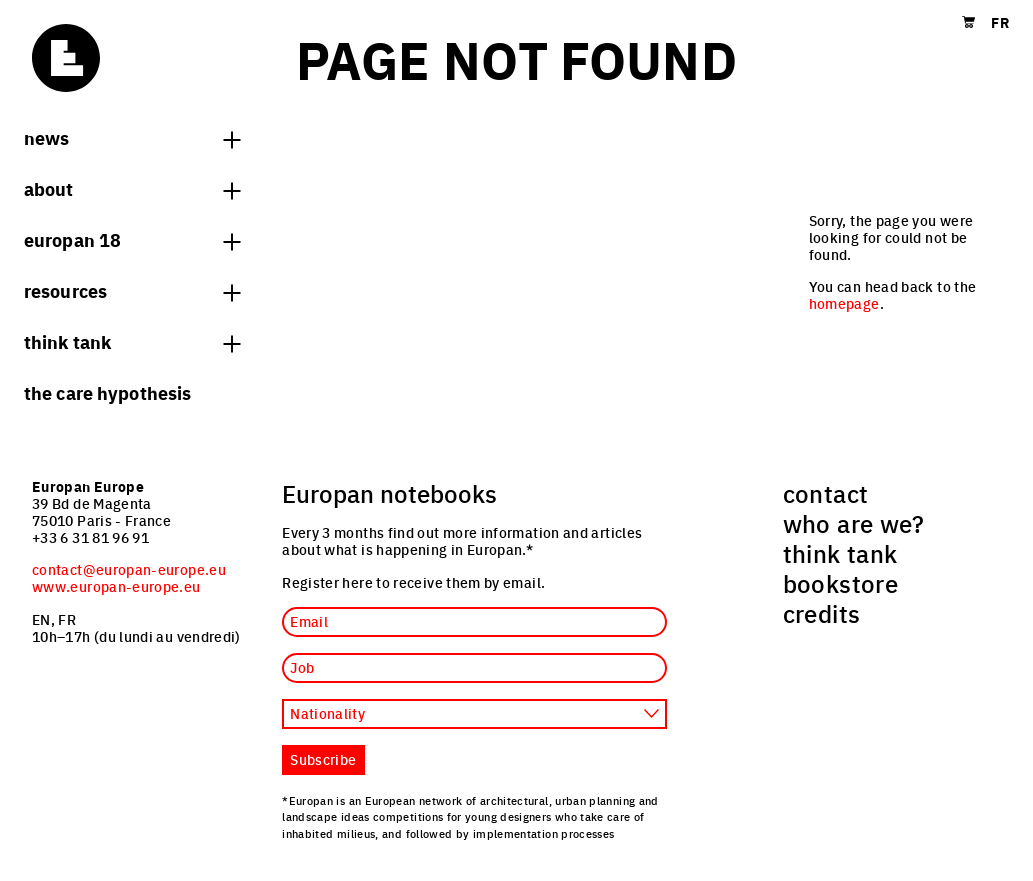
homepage (844, 303)
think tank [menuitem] (840, 553)
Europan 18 (132, 239)
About (132, 188)
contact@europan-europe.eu (129, 569)
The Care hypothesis (107, 392)
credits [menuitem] (822, 613)
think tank (132, 341)
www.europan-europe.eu (116, 586)
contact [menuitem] (826, 493)
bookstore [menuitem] (840, 583)
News (132, 137)
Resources (132, 290)
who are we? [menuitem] (854, 523)
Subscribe (323, 759)
